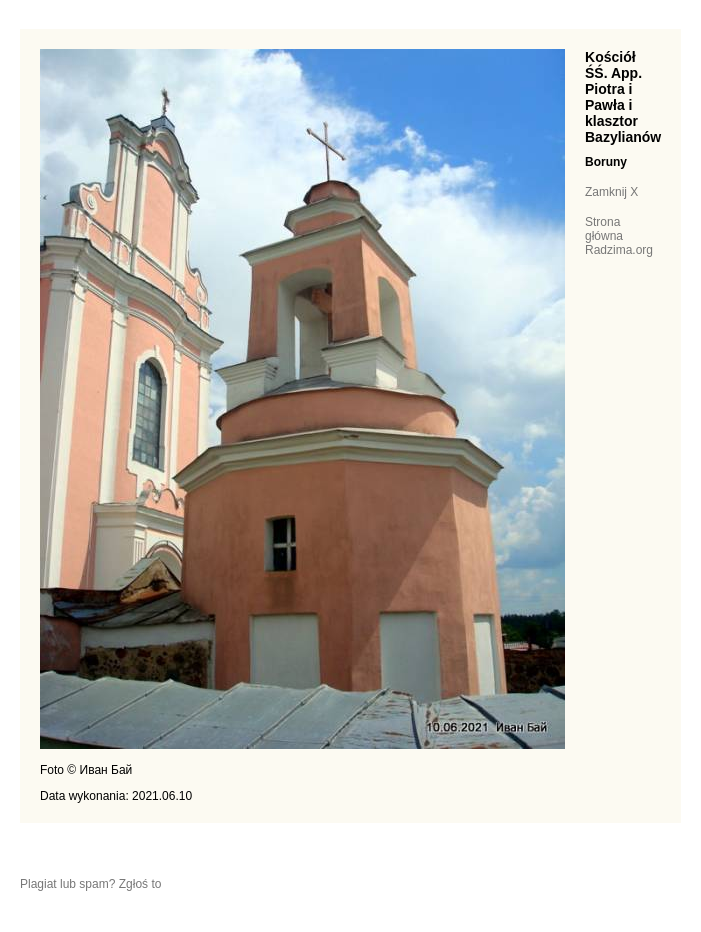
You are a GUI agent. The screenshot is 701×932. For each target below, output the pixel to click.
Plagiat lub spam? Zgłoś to (90, 884)
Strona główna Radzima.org (619, 236)
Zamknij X (611, 192)
